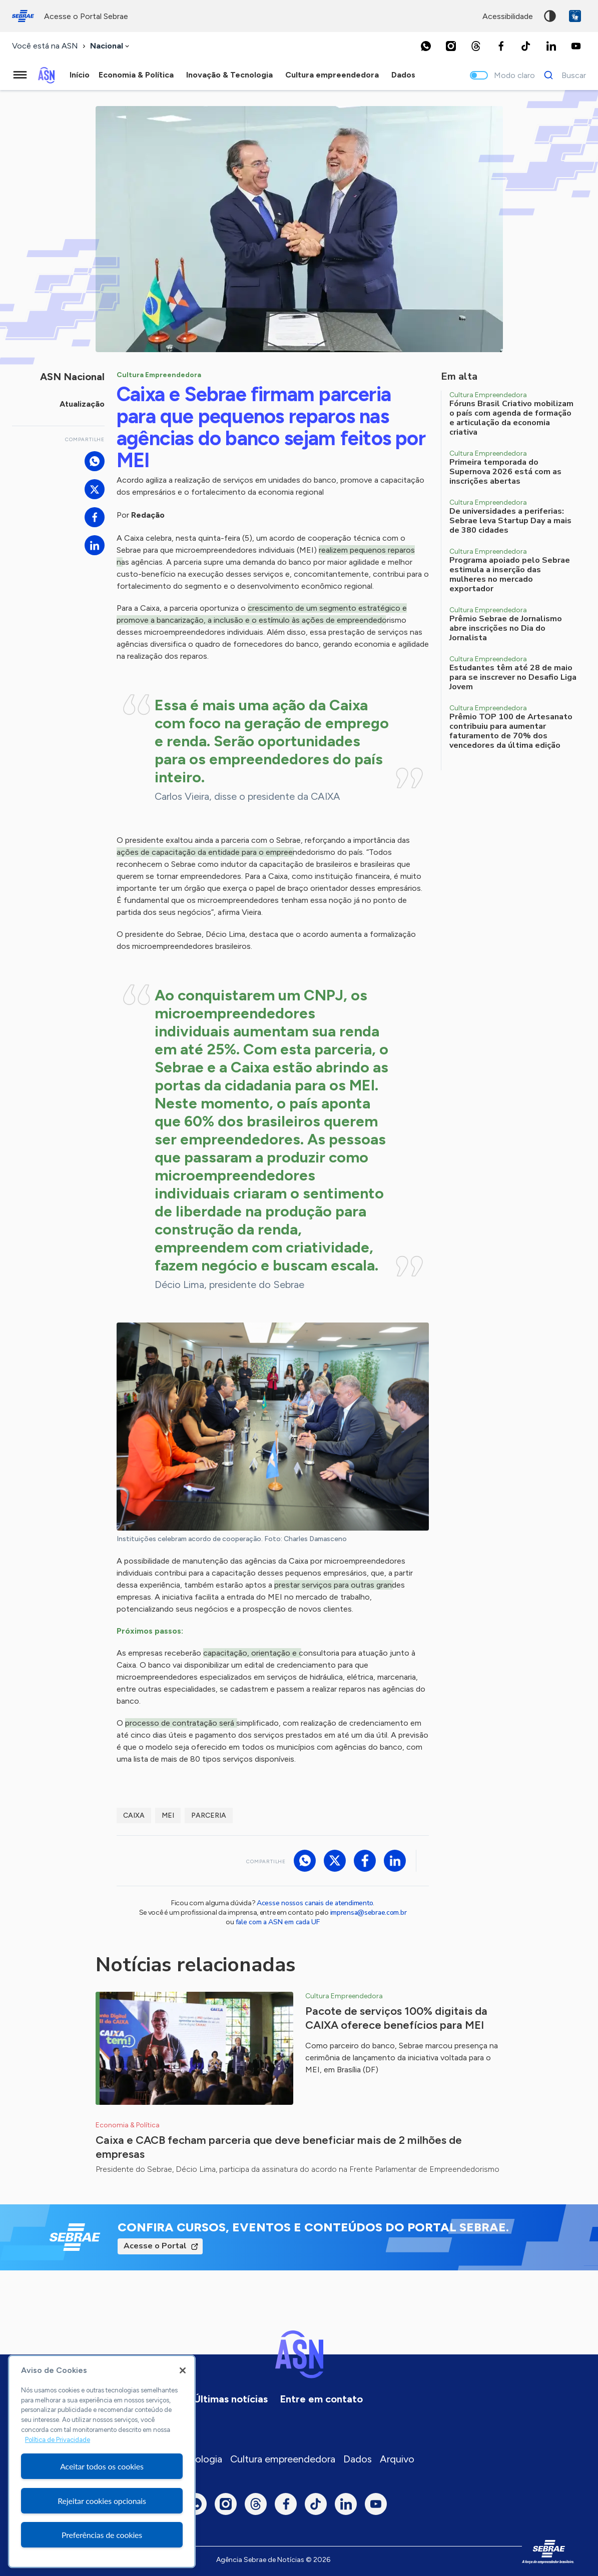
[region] (102, 2461)
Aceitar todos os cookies (102, 2466)
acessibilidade (507, 16)
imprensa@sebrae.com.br (368, 1912)
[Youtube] (576, 46)
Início (80, 75)
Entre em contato (321, 2399)
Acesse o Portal (155, 2245)
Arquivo (397, 2459)
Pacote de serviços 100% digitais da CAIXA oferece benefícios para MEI (396, 2018)
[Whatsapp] (426, 46)
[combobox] (110, 46)
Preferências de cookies (102, 2534)
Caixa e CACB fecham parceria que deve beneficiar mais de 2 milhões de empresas (279, 2147)
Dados (357, 2459)
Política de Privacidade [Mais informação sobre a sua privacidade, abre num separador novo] (57, 2439)
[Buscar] (562, 75)
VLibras (575, 16)
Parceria (208, 1815)
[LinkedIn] (551, 46)
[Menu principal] (20, 75)
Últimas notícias (231, 2399)
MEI (168, 1815)
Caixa (134, 1815)
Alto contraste (550, 16)
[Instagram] (451, 46)
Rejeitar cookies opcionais (102, 2500)
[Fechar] (183, 2370)
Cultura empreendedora (282, 2459)
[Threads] (476, 46)
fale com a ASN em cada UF (278, 1922)
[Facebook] (501, 46)
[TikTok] (526, 46)
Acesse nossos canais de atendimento (315, 1903)
